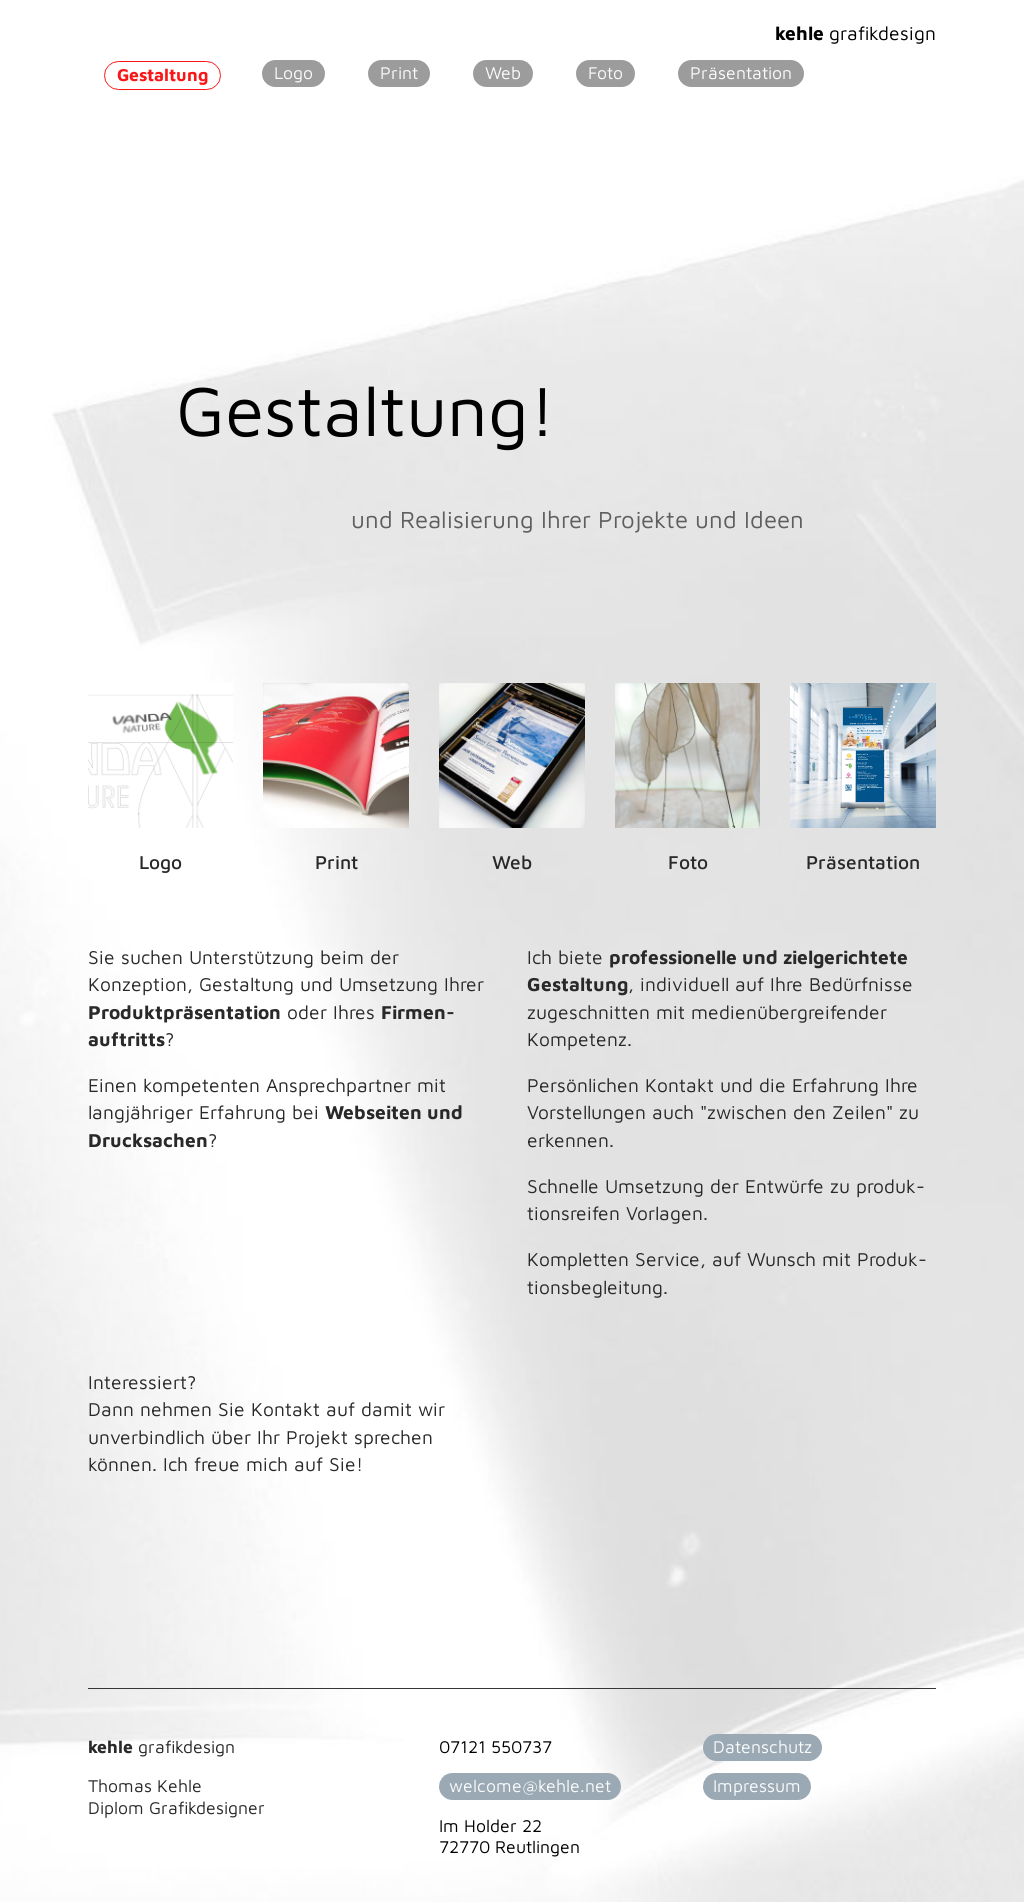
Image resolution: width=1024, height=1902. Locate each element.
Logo (293, 72)
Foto (605, 72)
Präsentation (741, 72)
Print (399, 72)
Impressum (757, 1785)
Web (503, 72)
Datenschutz (762, 1746)
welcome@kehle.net (530, 1785)
